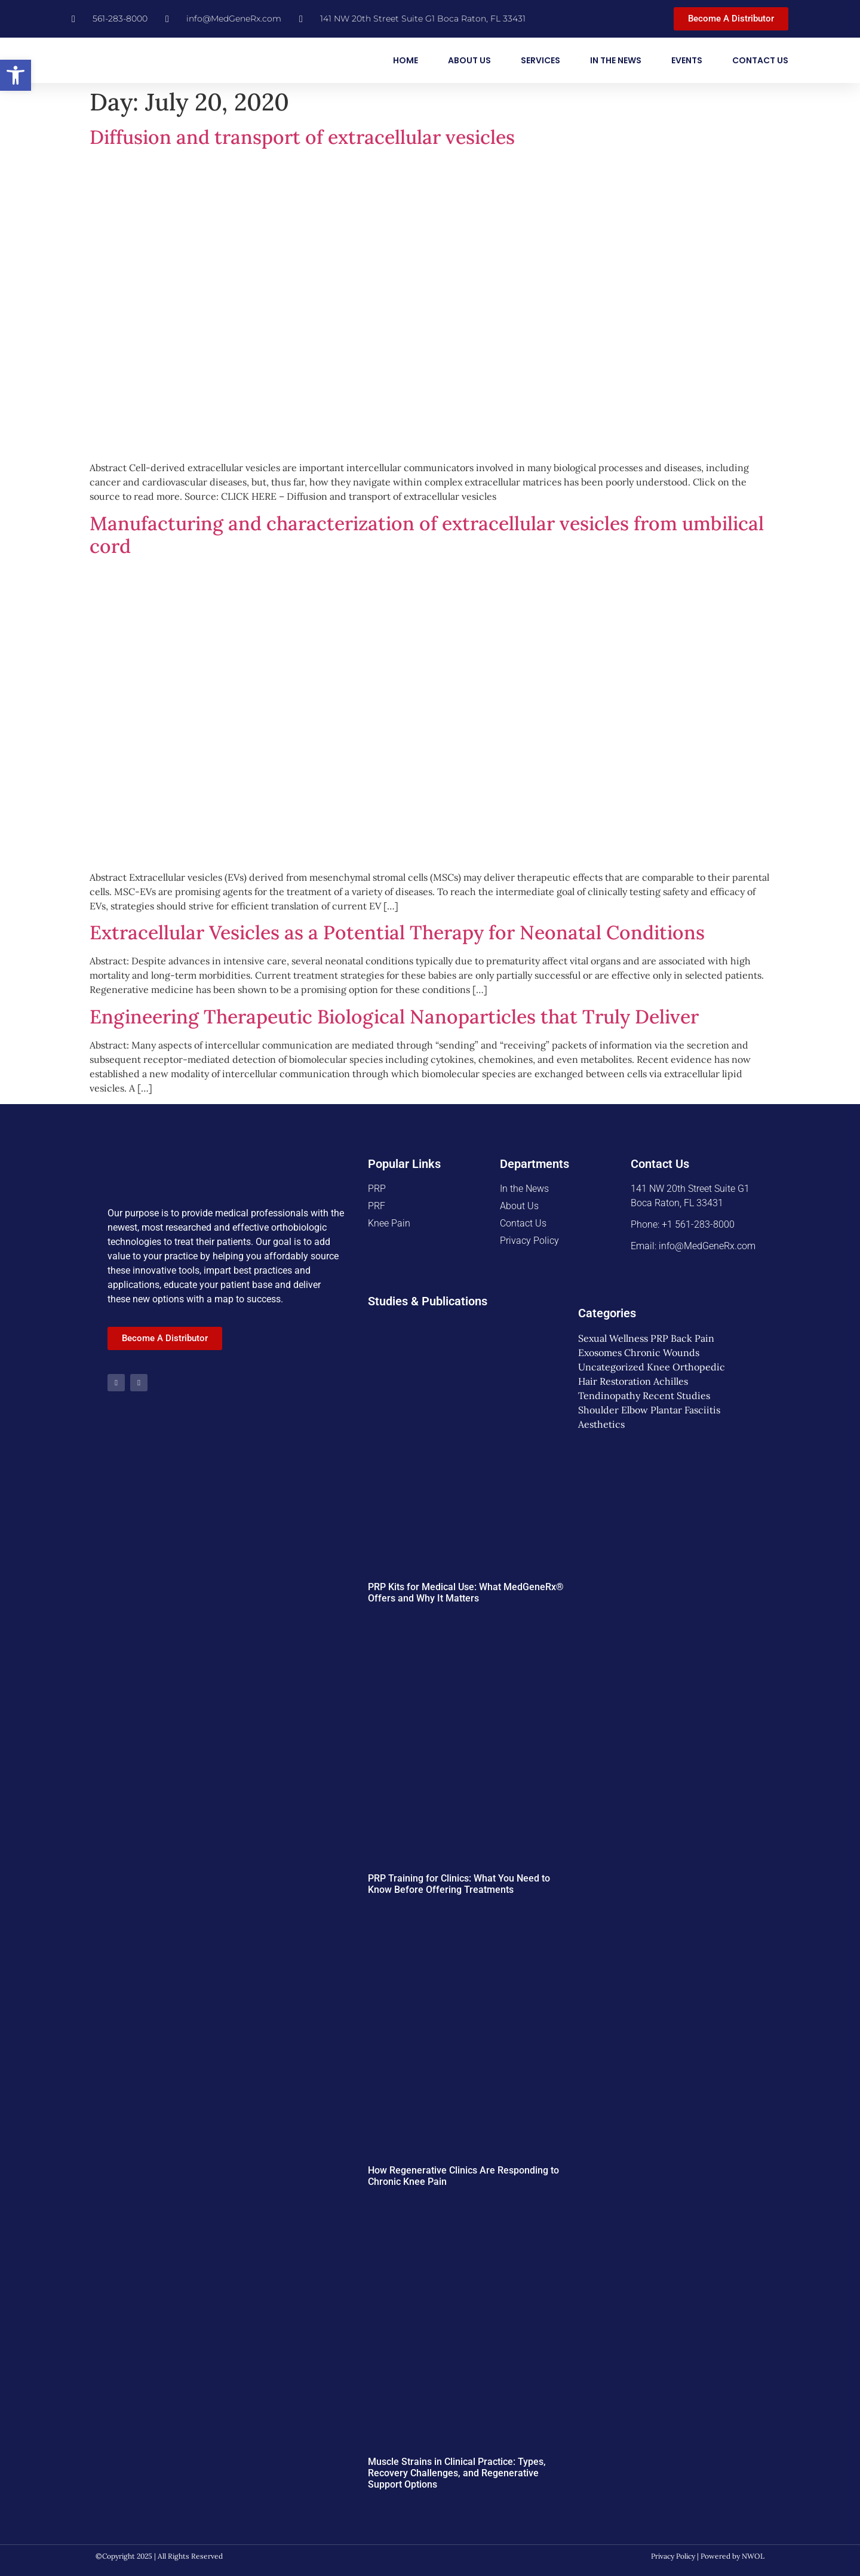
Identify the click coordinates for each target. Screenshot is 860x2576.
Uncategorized (611, 1367)
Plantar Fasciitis (685, 1410)
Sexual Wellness (613, 1338)
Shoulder (598, 1410)
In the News (615, 60)
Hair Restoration (614, 1381)
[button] (15, 75)
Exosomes (600, 1352)
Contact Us (760, 60)
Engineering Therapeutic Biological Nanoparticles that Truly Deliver (394, 1016)
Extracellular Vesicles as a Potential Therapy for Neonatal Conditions (397, 932)
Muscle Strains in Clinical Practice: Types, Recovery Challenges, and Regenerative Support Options (457, 2473)
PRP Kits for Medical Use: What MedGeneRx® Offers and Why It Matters (466, 1592)
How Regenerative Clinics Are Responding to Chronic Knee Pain (463, 2176)
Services (540, 60)
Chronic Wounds (661, 1352)
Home (405, 60)
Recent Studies (676, 1395)
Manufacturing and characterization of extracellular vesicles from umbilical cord (427, 534)
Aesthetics (601, 1424)
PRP (659, 1338)
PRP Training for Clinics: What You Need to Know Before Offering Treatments (459, 1884)
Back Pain (692, 1338)
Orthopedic (698, 1367)
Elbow (634, 1410)
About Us (469, 60)
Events (686, 60)
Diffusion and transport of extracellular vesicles (302, 137)
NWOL (753, 2556)
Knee (658, 1367)
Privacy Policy (673, 2556)
